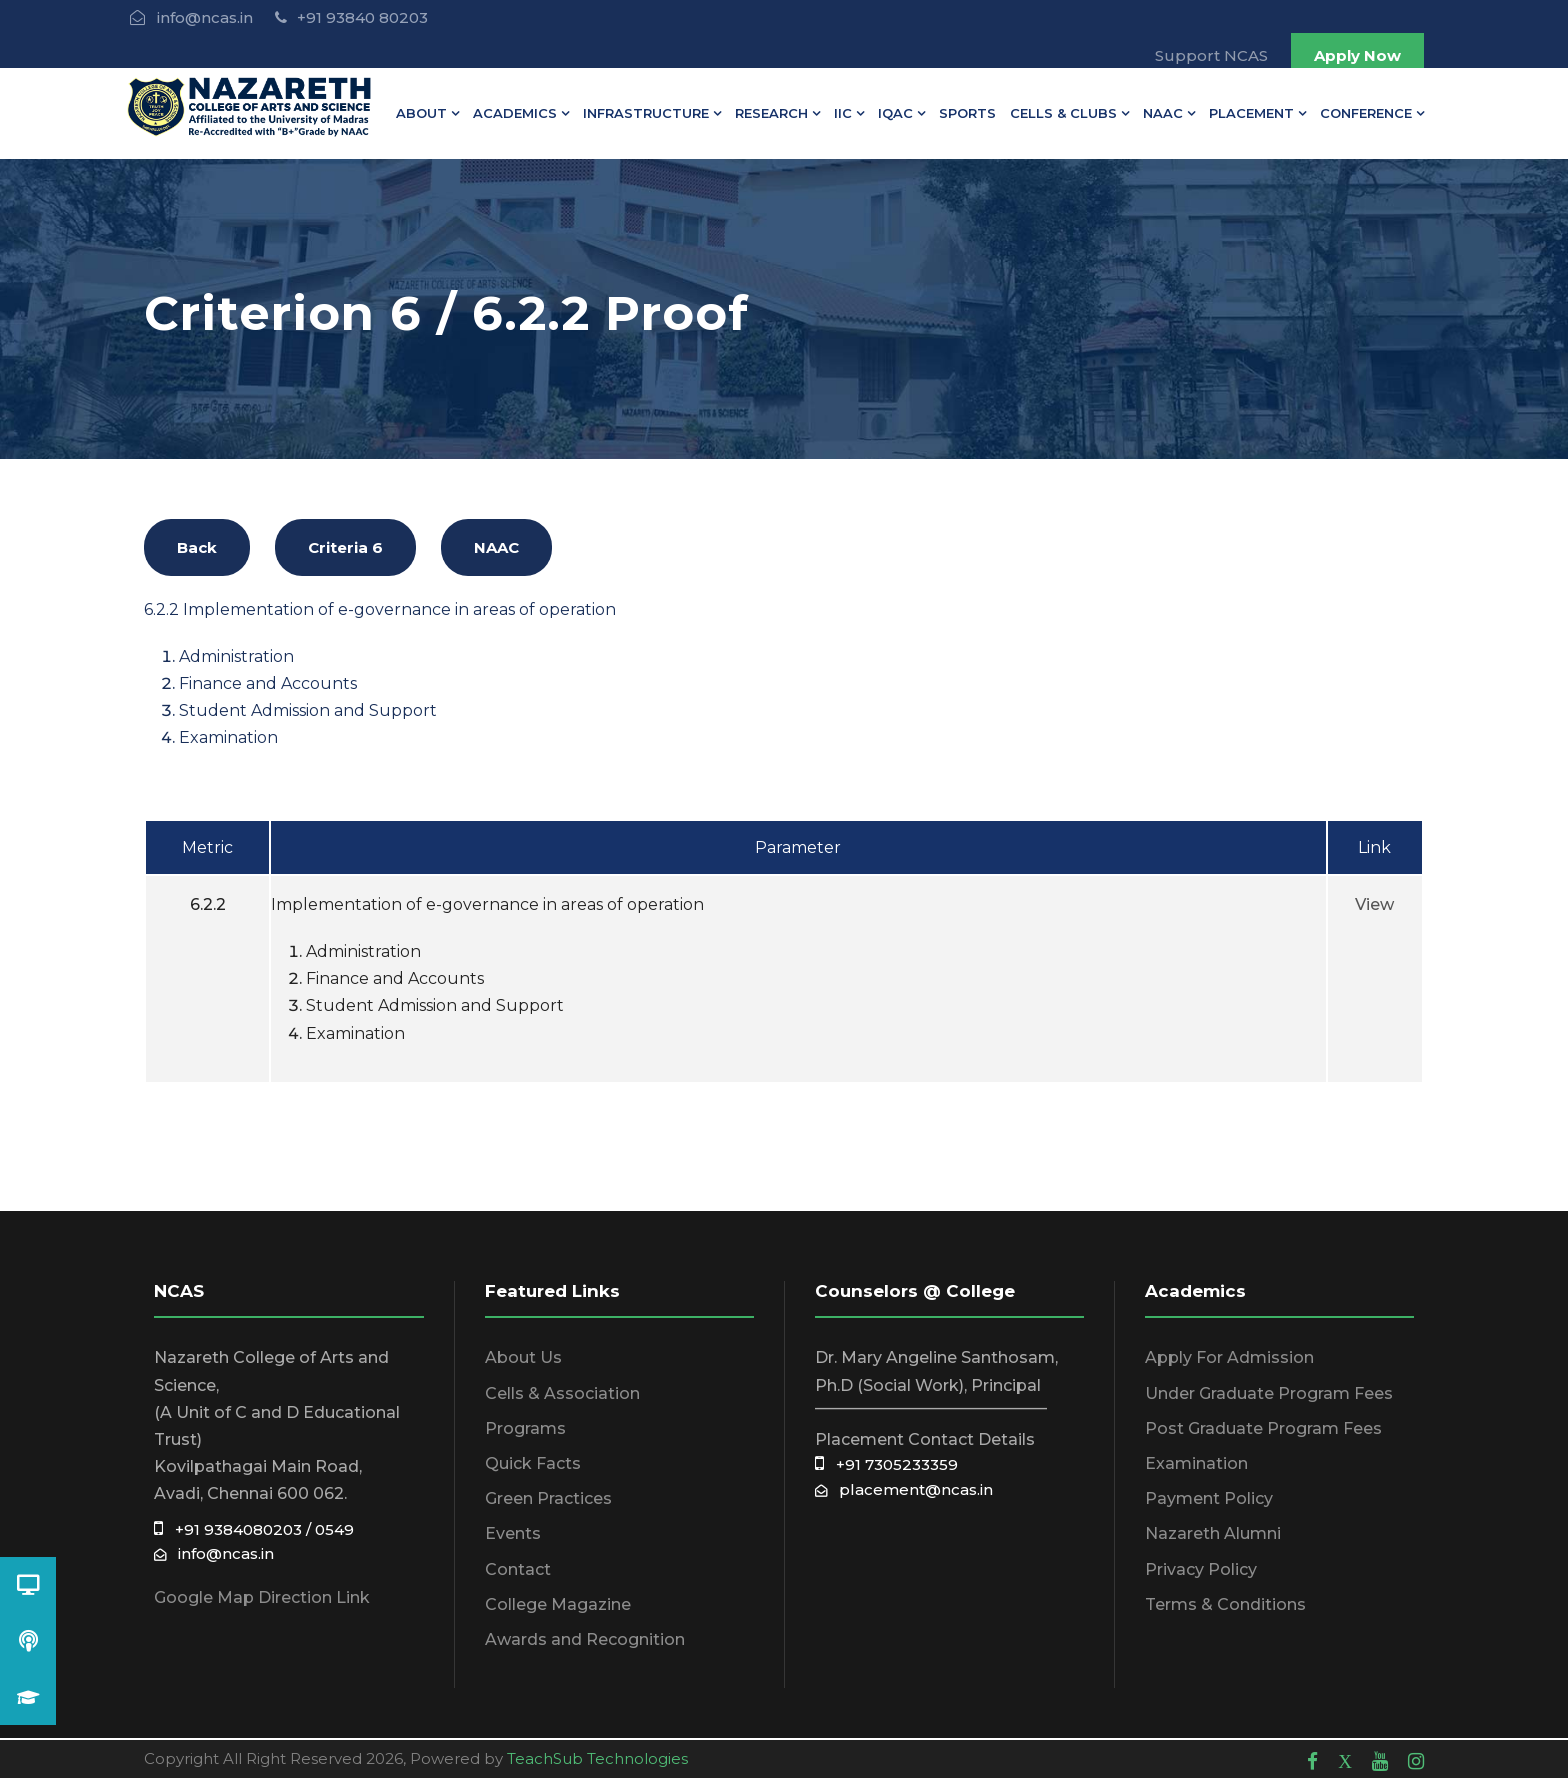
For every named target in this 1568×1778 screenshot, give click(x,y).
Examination (1196, 1463)
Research (771, 113)
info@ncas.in (214, 1553)
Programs (525, 1428)
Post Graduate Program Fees (1263, 1428)
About (421, 113)
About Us (523, 1357)
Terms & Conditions (1225, 1604)
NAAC (1163, 113)
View (1374, 904)
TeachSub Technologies (597, 1758)
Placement (1251, 113)
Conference (1366, 113)
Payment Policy (1209, 1498)
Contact (518, 1569)
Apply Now (1357, 55)
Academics (515, 113)
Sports (967, 113)
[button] (28, 1697)
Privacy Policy (1201, 1569)
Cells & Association (562, 1393)
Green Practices (548, 1498)
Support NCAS (1211, 55)
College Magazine (558, 1604)
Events (513, 1533)
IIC (843, 113)
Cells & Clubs (1063, 113)
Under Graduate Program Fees (1269, 1393)
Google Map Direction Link (262, 1597)
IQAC (895, 113)
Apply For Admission (1229, 1357)
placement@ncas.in (904, 1489)
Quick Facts (533, 1463)
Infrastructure (646, 113)
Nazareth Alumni (1213, 1533)
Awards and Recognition (585, 1639)
